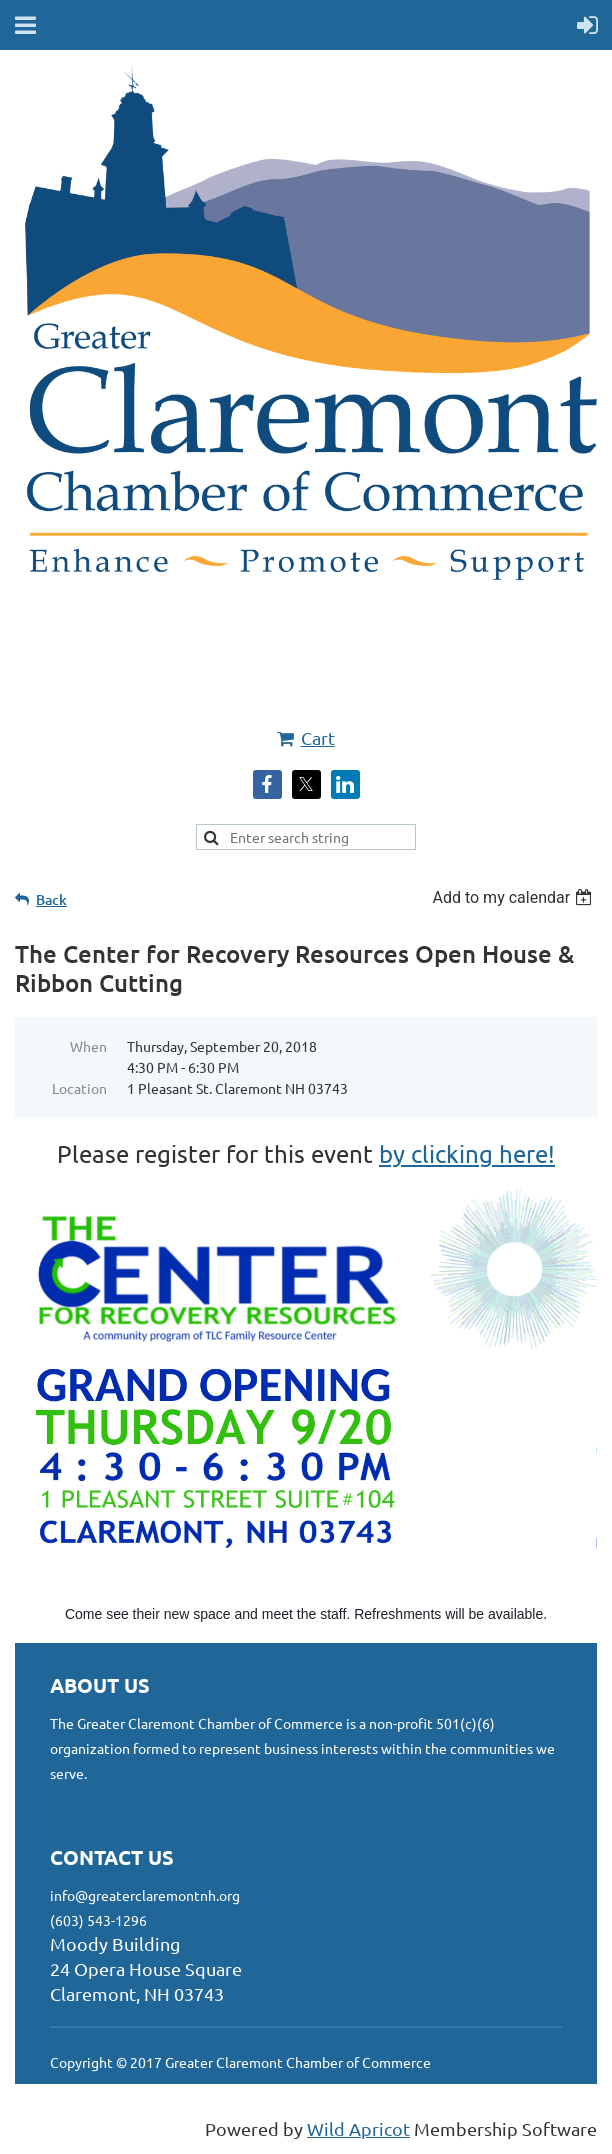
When (88, 1046)
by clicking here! (467, 1153)
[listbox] (514, 897)
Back (51, 899)
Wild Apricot (358, 2128)
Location (79, 1088)
